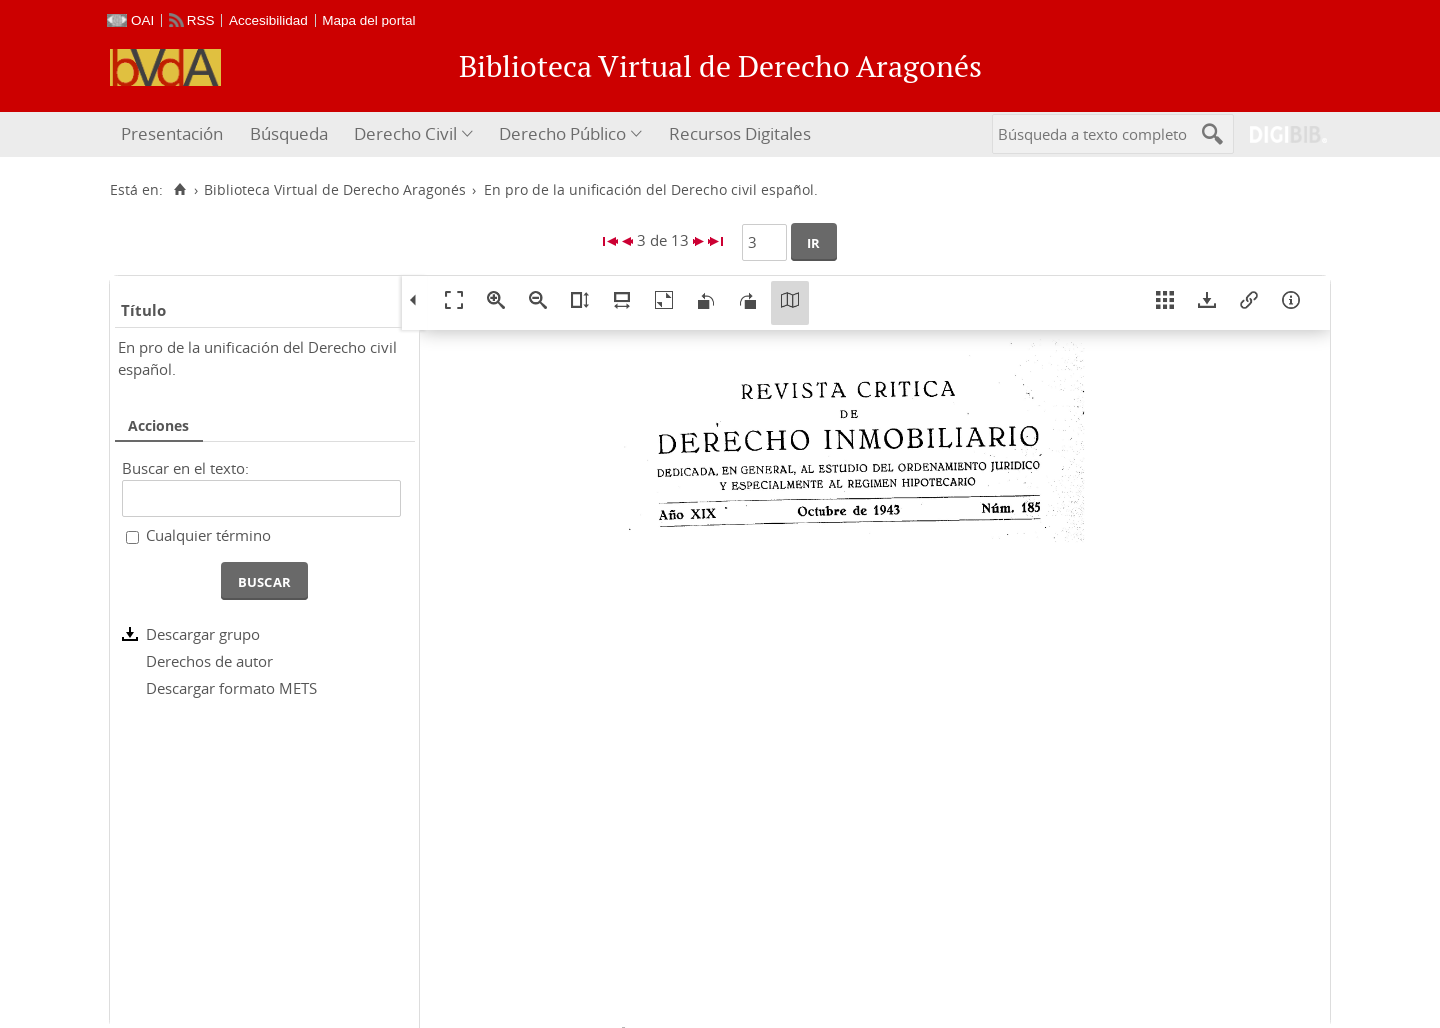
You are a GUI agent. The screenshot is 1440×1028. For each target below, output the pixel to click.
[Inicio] (179, 190)
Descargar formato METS (231, 688)
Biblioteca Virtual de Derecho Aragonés (335, 190)
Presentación (172, 133)
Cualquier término (208, 535)
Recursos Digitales (740, 133)
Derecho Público (562, 133)
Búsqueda (289, 133)
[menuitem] (174, 134)
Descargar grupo (203, 634)
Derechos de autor (209, 661)
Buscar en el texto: (185, 468)
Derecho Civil (405, 133)
